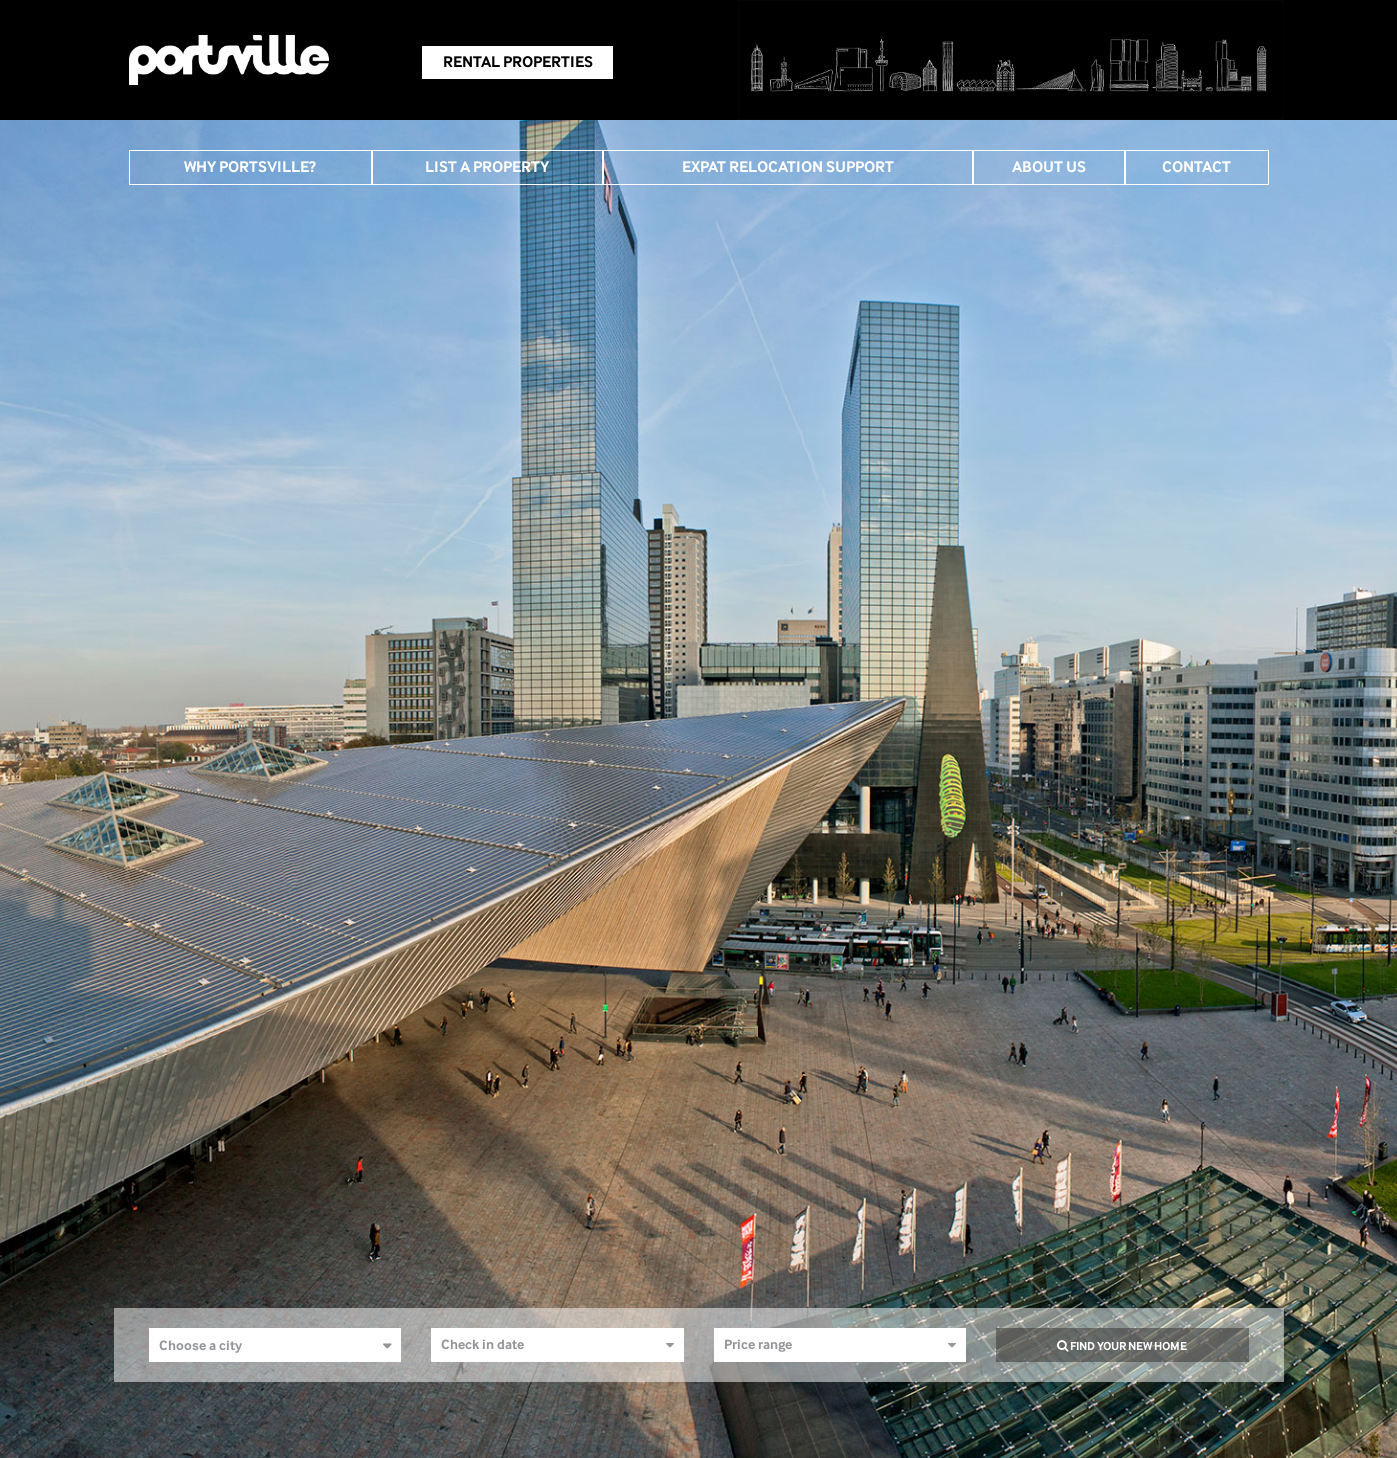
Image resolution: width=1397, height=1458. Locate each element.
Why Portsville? (250, 166)
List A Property (487, 166)
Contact (1196, 166)
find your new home (1122, 1346)
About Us (1049, 166)
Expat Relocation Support (788, 166)
